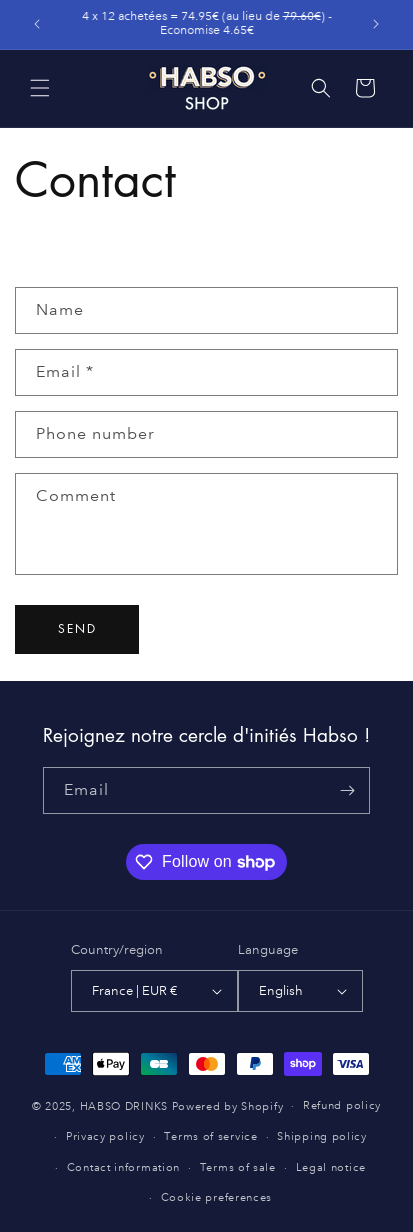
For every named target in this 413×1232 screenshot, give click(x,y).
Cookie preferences (217, 1198)
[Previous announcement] (37, 24)
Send (77, 628)
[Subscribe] (347, 790)
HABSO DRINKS (124, 1107)
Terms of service (210, 1137)
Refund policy (342, 1106)
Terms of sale (238, 1168)
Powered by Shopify (228, 1107)
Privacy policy (105, 1137)
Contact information (123, 1168)
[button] (40, 88)
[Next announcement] (376, 24)
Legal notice (331, 1168)
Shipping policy (322, 1137)
